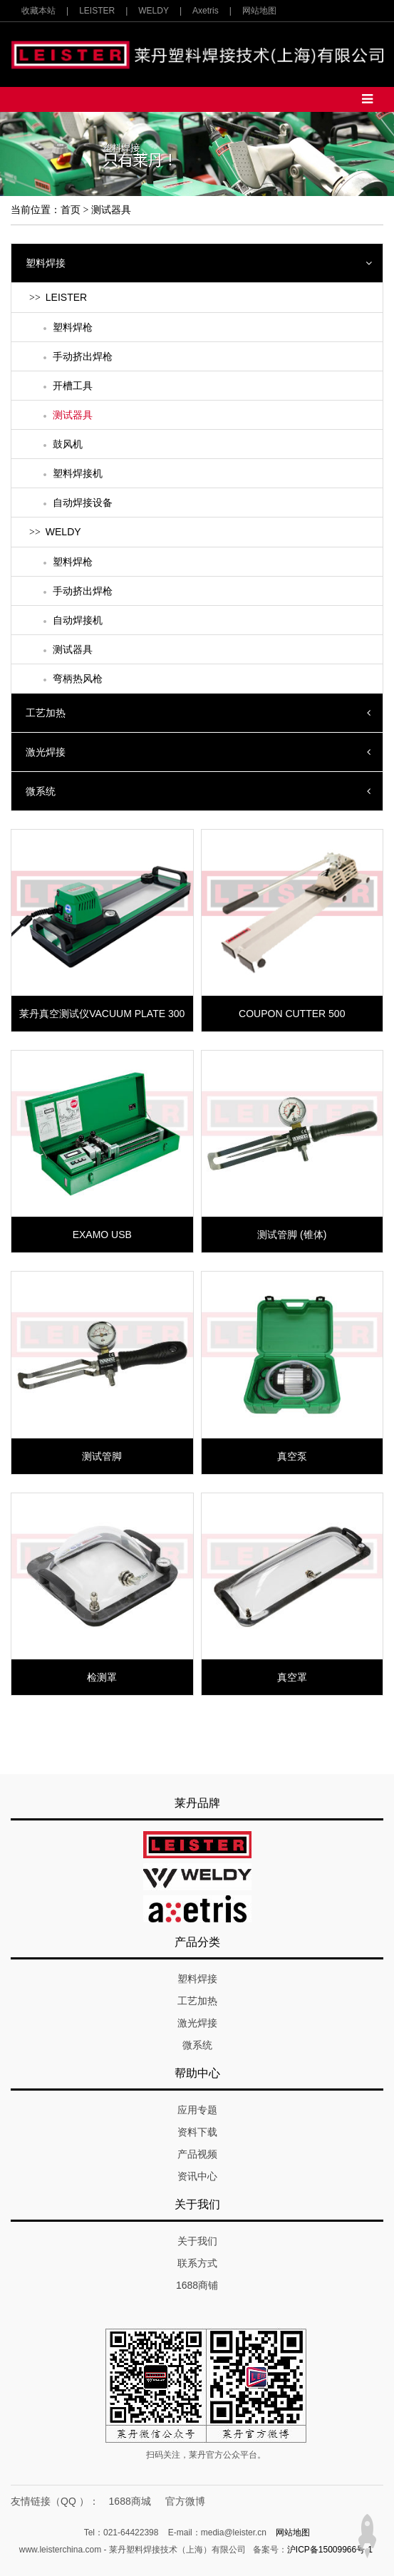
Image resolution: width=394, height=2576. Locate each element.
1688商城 (130, 2501)
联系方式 (197, 2263)
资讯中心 (197, 2176)
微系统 (41, 791)
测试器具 (111, 210)
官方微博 (185, 2501)
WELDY (153, 11)
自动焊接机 (78, 620)
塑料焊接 (46, 263)
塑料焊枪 (73, 327)
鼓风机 (68, 444)
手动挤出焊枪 (83, 356)
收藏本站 (38, 11)
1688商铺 (197, 2285)
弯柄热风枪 (78, 678)
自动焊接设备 (83, 502)
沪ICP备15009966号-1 (330, 2550)
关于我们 (197, 2241)
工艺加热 (46, 712)
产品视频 (197, 2154)
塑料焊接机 (78, 473)
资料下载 (197, 2132)
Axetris (205, 11)
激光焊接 (46, 752)
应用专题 (197, 2110)
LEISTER (97, 11)
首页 (71, 210)
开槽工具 (73, 385)
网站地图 (259, 11)
